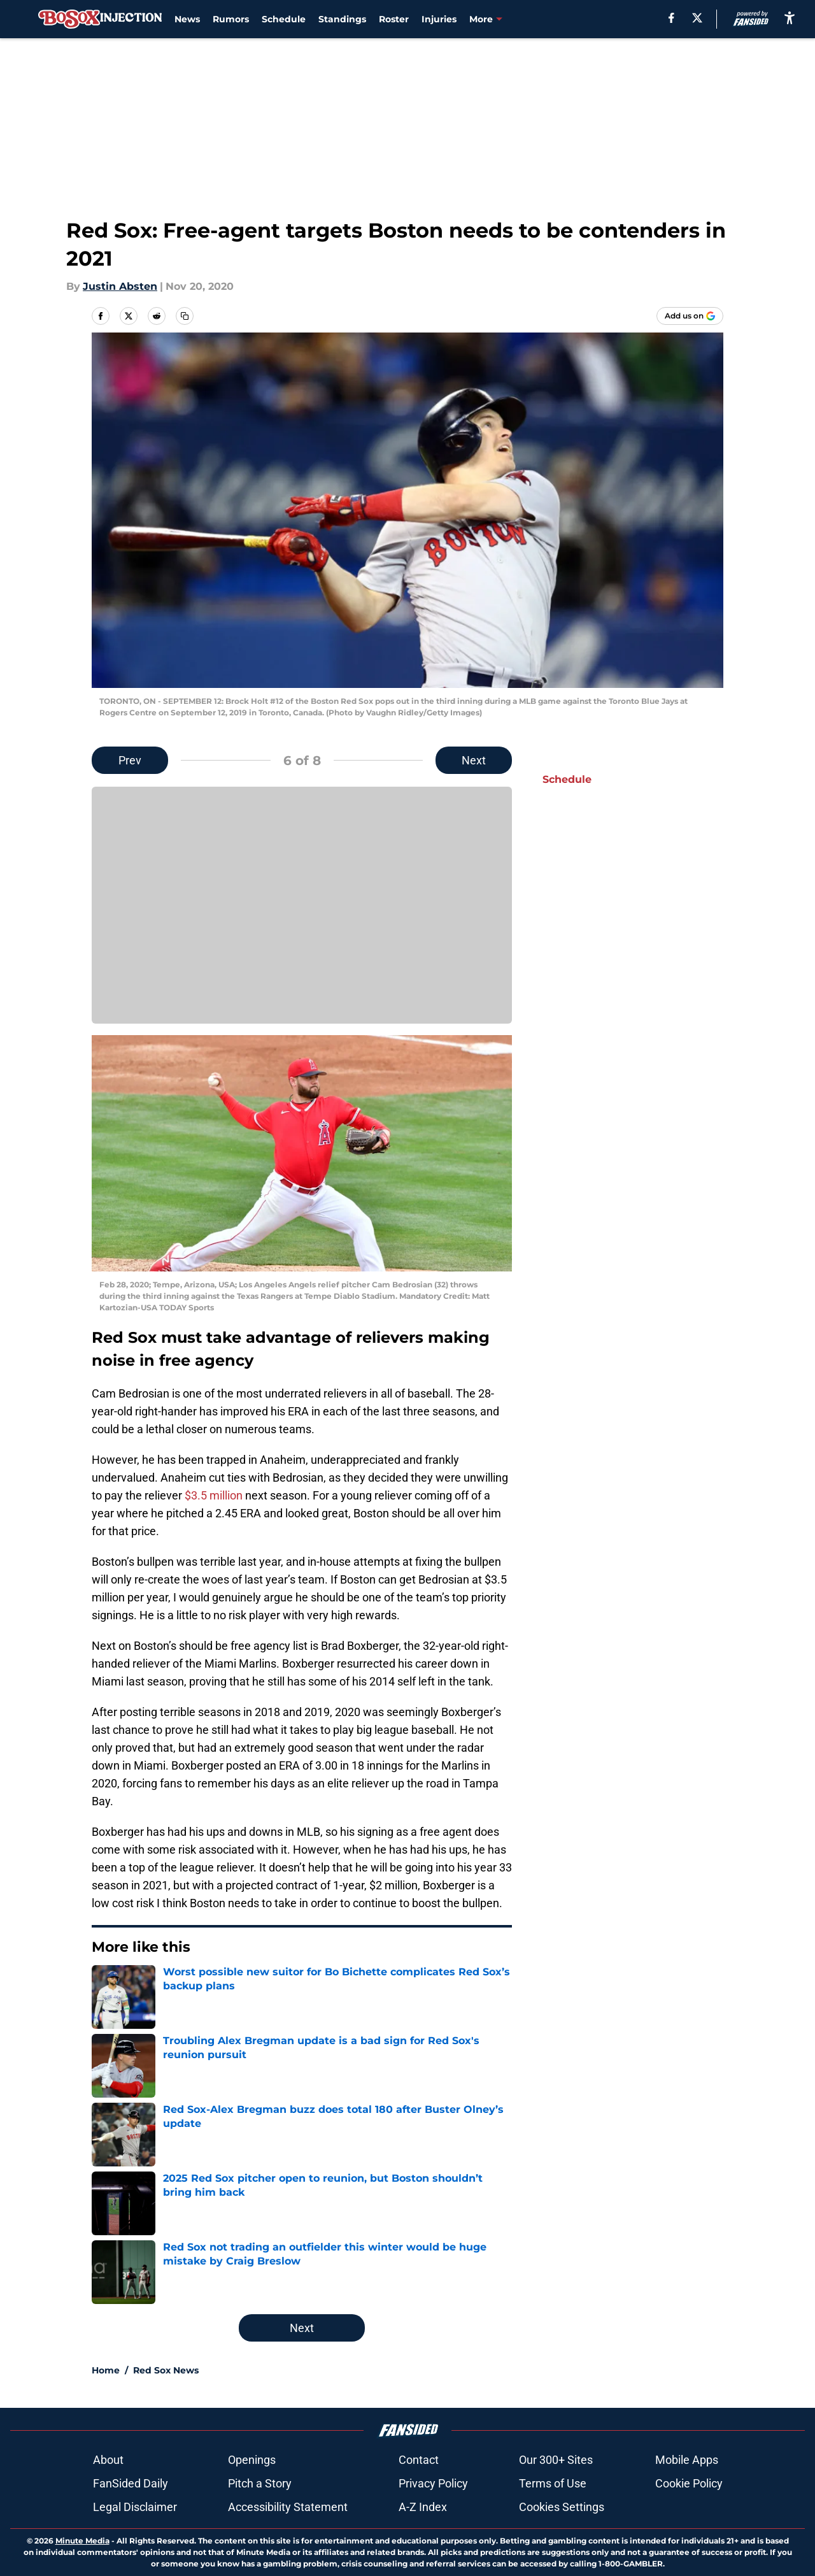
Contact (419, 2459)
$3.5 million (214, 1495)
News (187, 19)
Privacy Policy (433, 2483)
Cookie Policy (689, 2483)
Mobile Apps (686, 2459)
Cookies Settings (561, 2507)
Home (106, 2370)
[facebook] (671, 18)
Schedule (284, 19)
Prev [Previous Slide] (129, 760)
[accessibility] (789, 17)
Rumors (231, 19)
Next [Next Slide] (474, 760)
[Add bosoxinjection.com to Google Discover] (689, 316)
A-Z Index (423, 2507)
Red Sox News (166, 2370)
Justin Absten (120, 286)
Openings (252, 2459)
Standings (342, 19)
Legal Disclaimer (135, 2507)
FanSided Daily (130, 2483)
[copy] (185, 316)
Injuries (439, 19)
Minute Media (82, 2540)
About (108, 2459)
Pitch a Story (260, 2483)
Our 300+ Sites (556, 2459)
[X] (697, 18)
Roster (394, 19)
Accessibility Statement (288, 2507)
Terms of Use (552, 2483)
